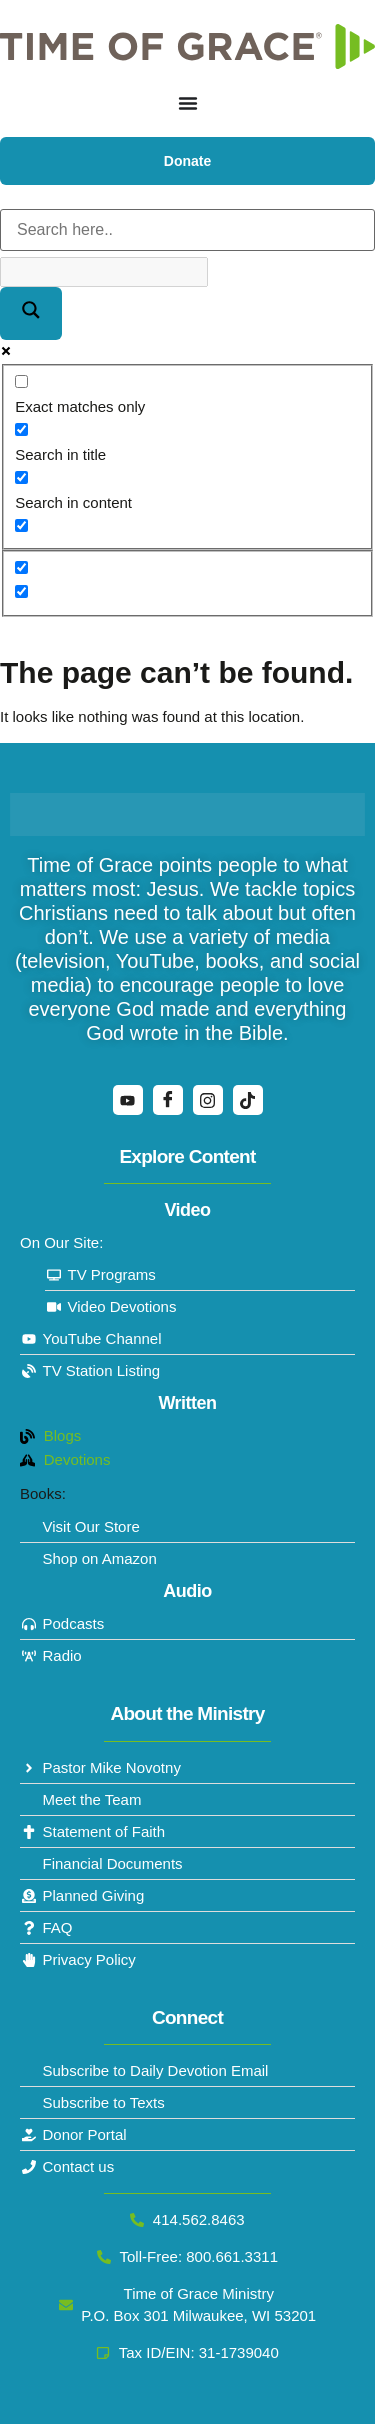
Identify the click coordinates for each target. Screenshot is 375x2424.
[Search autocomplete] (104, 272)
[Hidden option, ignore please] (21, 567)
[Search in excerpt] (21, 525)
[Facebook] (168, 1100)
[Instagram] (208, 1100)
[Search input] (187, 230)
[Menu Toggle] (188, 103)
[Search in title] (21, 429)
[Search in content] (21, 477)
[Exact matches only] (21, 381)
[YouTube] (128, 1100)
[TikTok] (248, 1100)
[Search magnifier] (31, 313)
